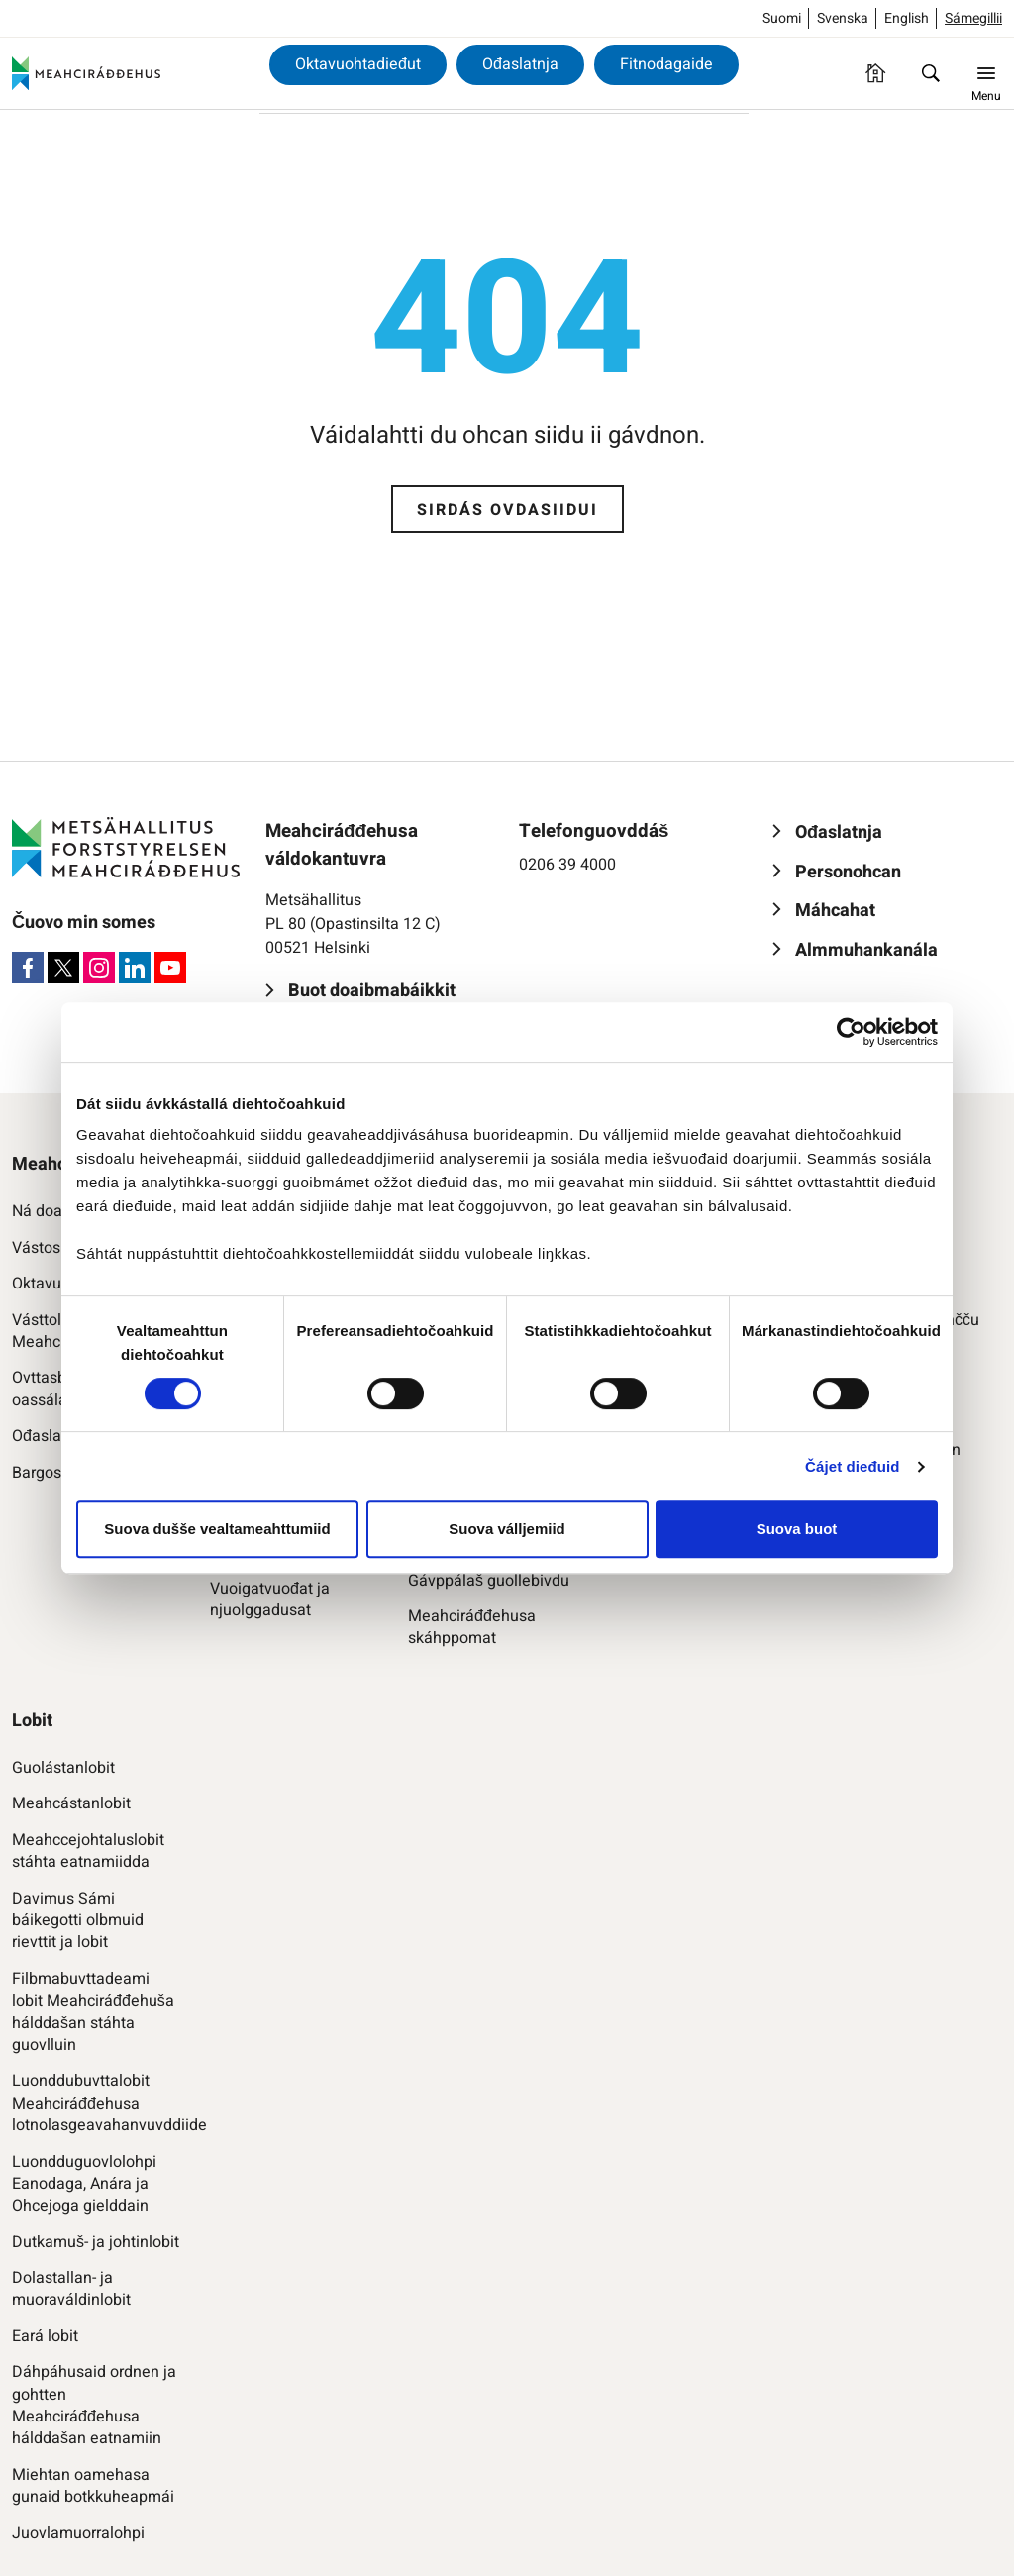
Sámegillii (973, 18)
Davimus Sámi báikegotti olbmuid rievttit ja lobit (78, 1921)
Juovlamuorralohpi (78, 2533)
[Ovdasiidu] (875, 73)
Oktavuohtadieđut (358, 64)
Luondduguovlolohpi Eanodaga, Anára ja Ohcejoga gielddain (84, 2184)
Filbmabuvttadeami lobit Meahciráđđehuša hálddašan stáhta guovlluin (93, 2012)
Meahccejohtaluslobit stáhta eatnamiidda (88, 1851)
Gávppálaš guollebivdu (488, 1581)
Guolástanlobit (63, 1768)
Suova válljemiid (507, 1528)
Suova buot (797, 1528)
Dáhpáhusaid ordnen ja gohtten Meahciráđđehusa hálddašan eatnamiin (94, 2405)
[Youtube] (170, 967)
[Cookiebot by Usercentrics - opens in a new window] (851, 1032)
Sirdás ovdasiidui (507, 510)
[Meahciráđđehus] (86, 73)
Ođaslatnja (520, 64)
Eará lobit (45, 2336)
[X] (63, 967)
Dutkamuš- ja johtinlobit (95, 2242)
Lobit (32, 1720)
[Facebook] (28, 967)
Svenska (842, 18)
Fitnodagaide (666, 64)
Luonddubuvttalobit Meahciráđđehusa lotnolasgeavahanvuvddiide (96, 2103)
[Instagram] (99, 967)
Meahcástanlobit (71, 1803)
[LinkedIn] (135, 967)
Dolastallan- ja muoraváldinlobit (71, 2289)
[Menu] (986, 73)
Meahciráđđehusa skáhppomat (472, 1627)
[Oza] (931, 73)
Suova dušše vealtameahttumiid (217, 1528)
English (906, 18)
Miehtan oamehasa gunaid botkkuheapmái (93, 2486)
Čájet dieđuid (852, 1466)
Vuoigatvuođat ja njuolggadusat (270, 1600)
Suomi (781, 18)
